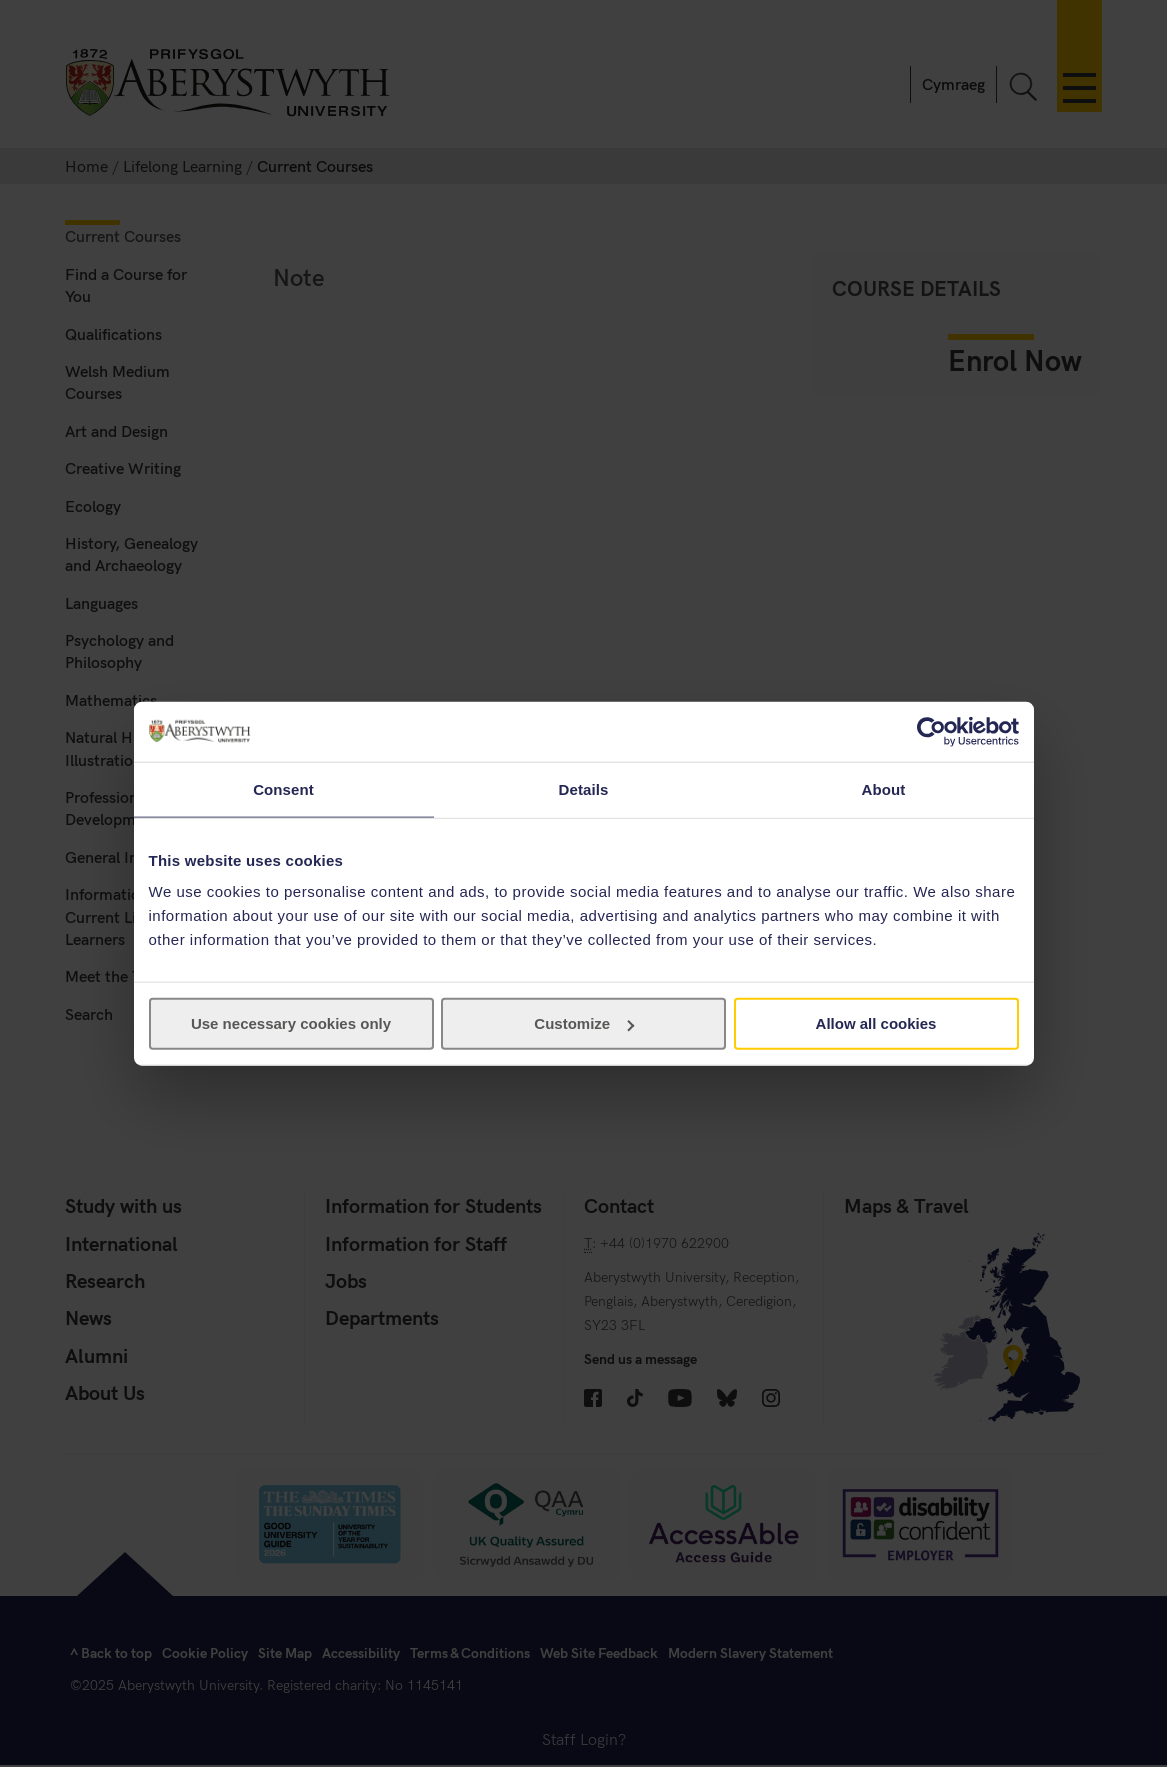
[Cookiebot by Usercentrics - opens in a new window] (931, 731)
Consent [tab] (283, 788)
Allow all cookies (876, 1023)
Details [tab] (584, 788)
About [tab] (884, 788)
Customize (584, 1023)
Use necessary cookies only (291, 1023)
